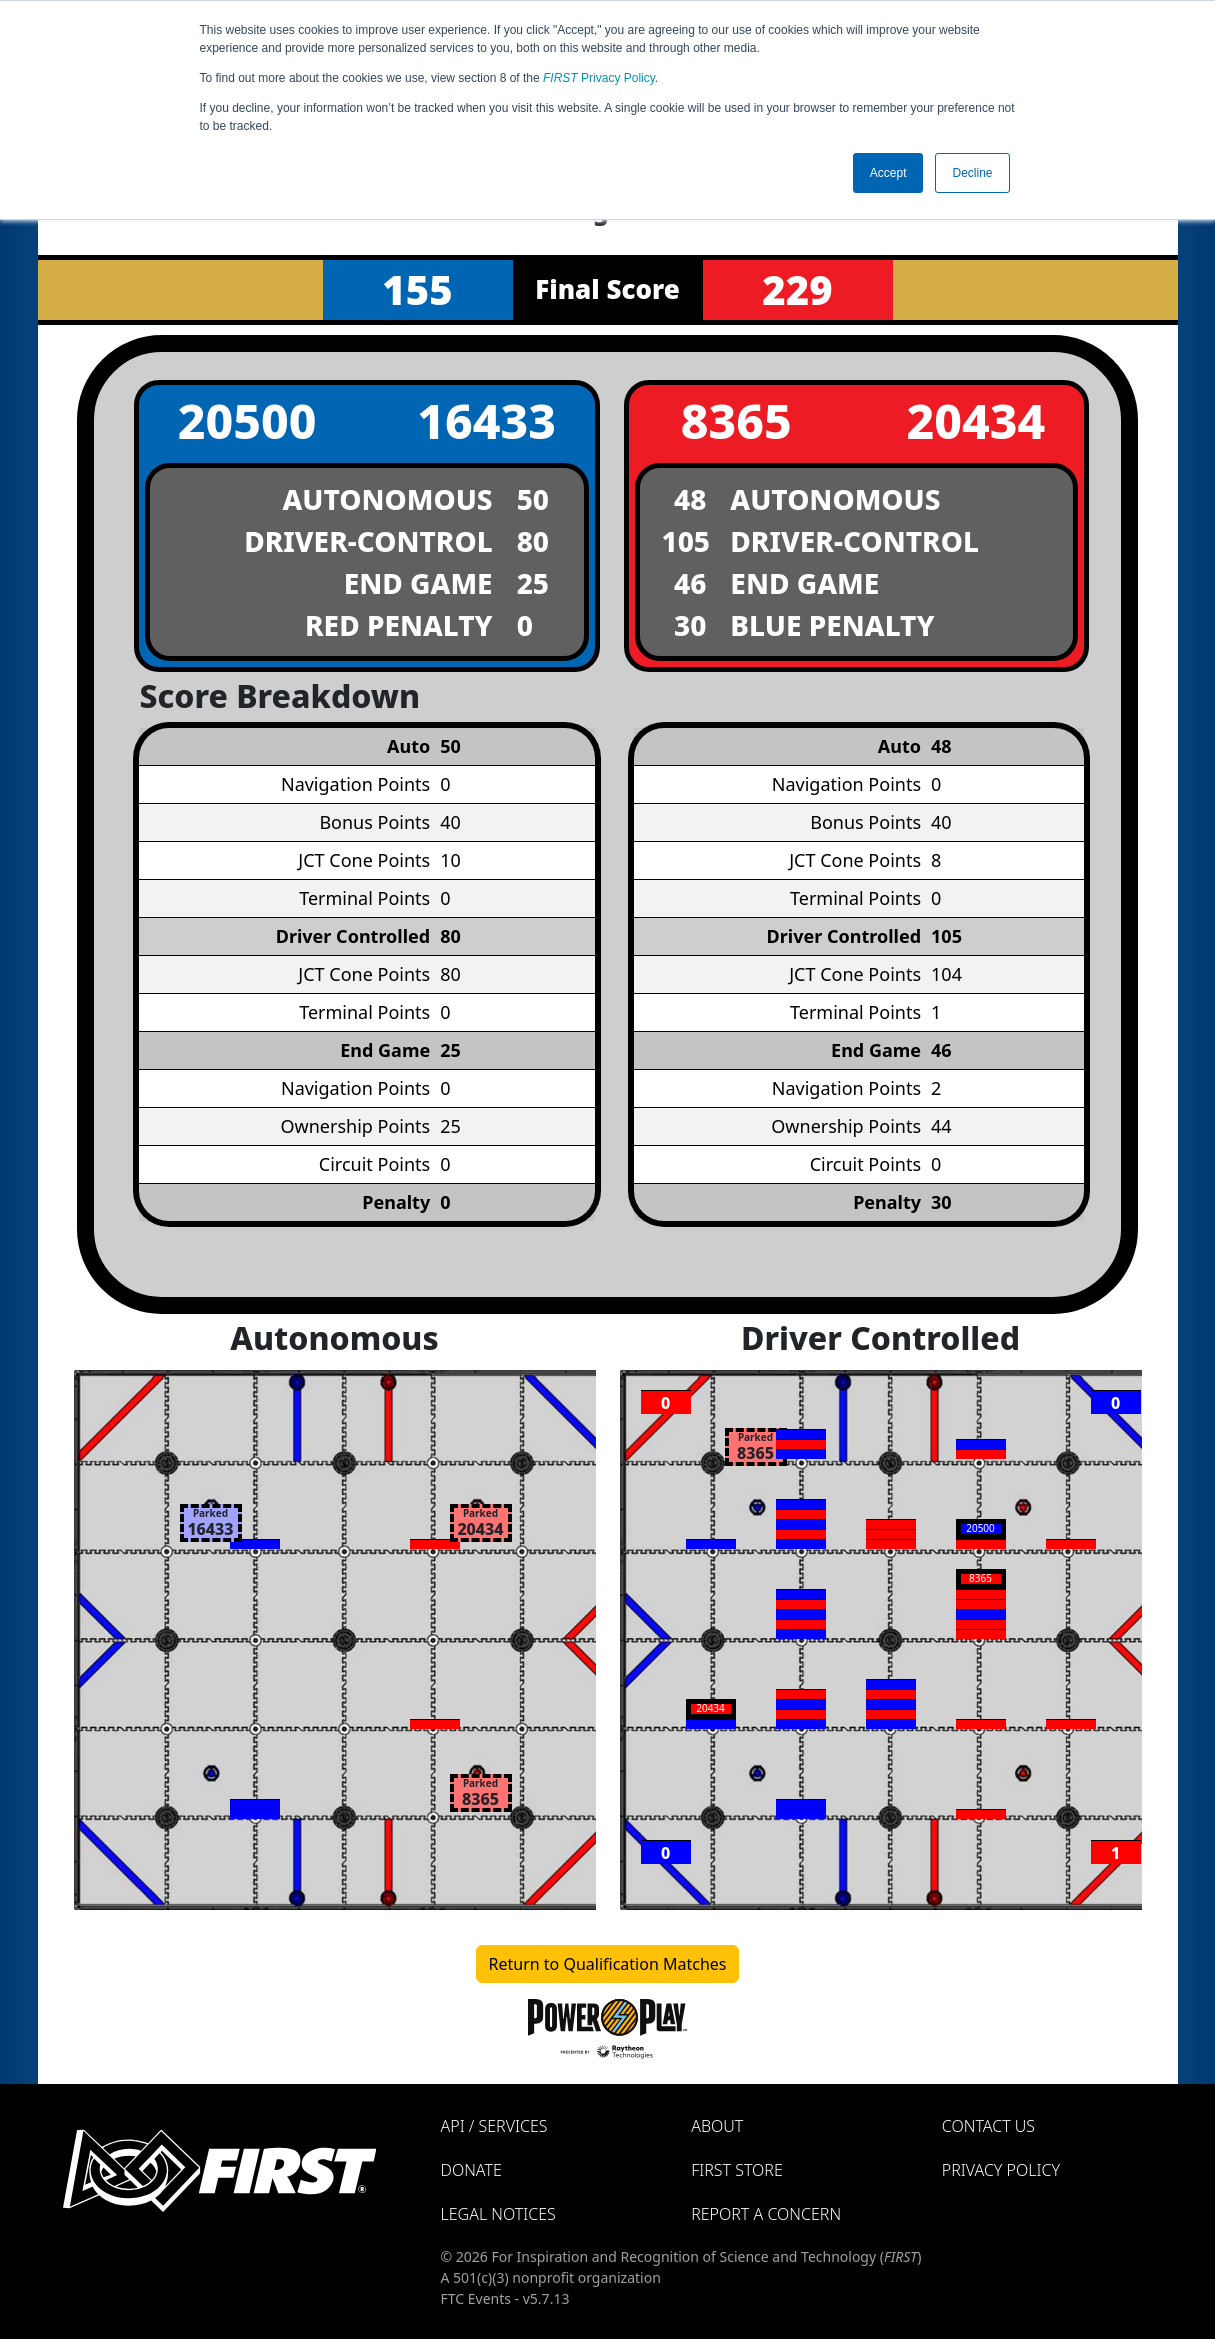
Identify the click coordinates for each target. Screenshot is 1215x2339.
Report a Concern (766, 2214)
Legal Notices (498, 2214)
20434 (975, 420)
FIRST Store (737, 2170)
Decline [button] (972, 173)
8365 (736, 420)
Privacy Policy (599, 78)
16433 (486, 420)
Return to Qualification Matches (608, 1964)
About (717, 2126)
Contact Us (988, 2126)
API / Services (494, 2126)
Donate (471, 2170)
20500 (247, 420)
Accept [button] (888, 173)
